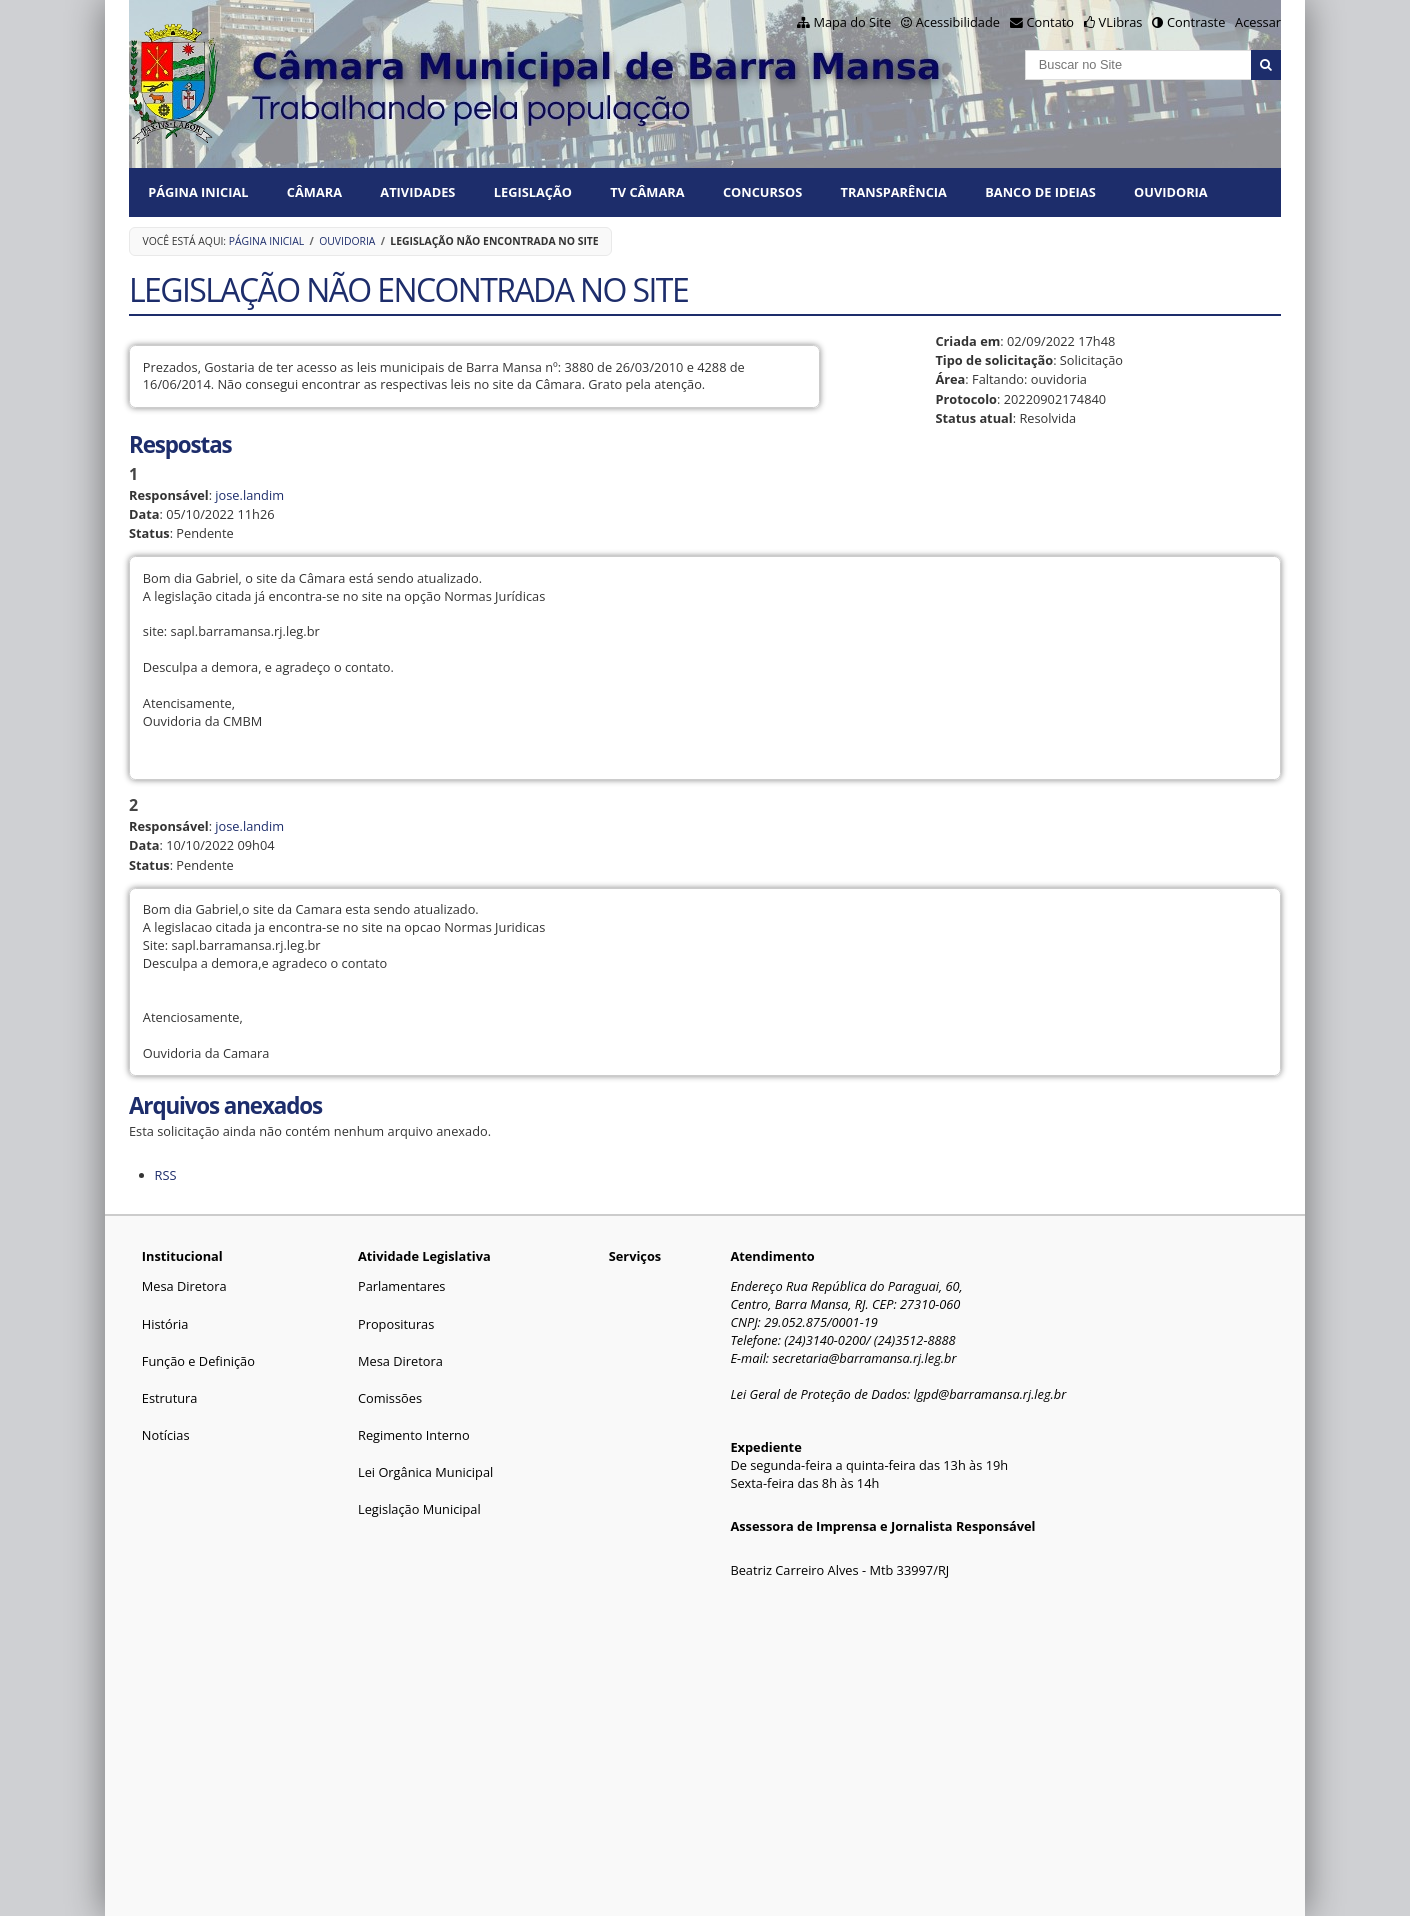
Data (144, 514)
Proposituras (396, 1324)
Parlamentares (401, 1286)
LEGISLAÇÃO (533, 192)
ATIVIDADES (417, 192)
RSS (166, 1175)
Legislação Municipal (419, 1509)
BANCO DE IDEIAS (1040, 192)
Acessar (1258, 22)
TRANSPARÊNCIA (894, 192)
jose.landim (249, 495)
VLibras (1121, 22)
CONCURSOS (762, 192)
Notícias (166, 1435)
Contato (1051, 22)
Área (950, 379)
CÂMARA (314, 192)
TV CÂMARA (647, 192)
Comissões (390, 1398)
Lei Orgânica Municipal (425, 1472)
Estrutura (170, 1398)
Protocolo (966, 399)
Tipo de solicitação (994, 360)
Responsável (169, 495)
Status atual (973, 418)
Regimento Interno (414, 1435)
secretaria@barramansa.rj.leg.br (864, 1358)
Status (149, 533)
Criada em (967, 341)
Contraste (1196, 22)
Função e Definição (198, 1361)
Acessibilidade (958, 22)
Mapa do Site (852, 22)
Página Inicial (198, 192)
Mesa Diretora (184, 1286)
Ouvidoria (1171, 192)
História (165, 1324)
